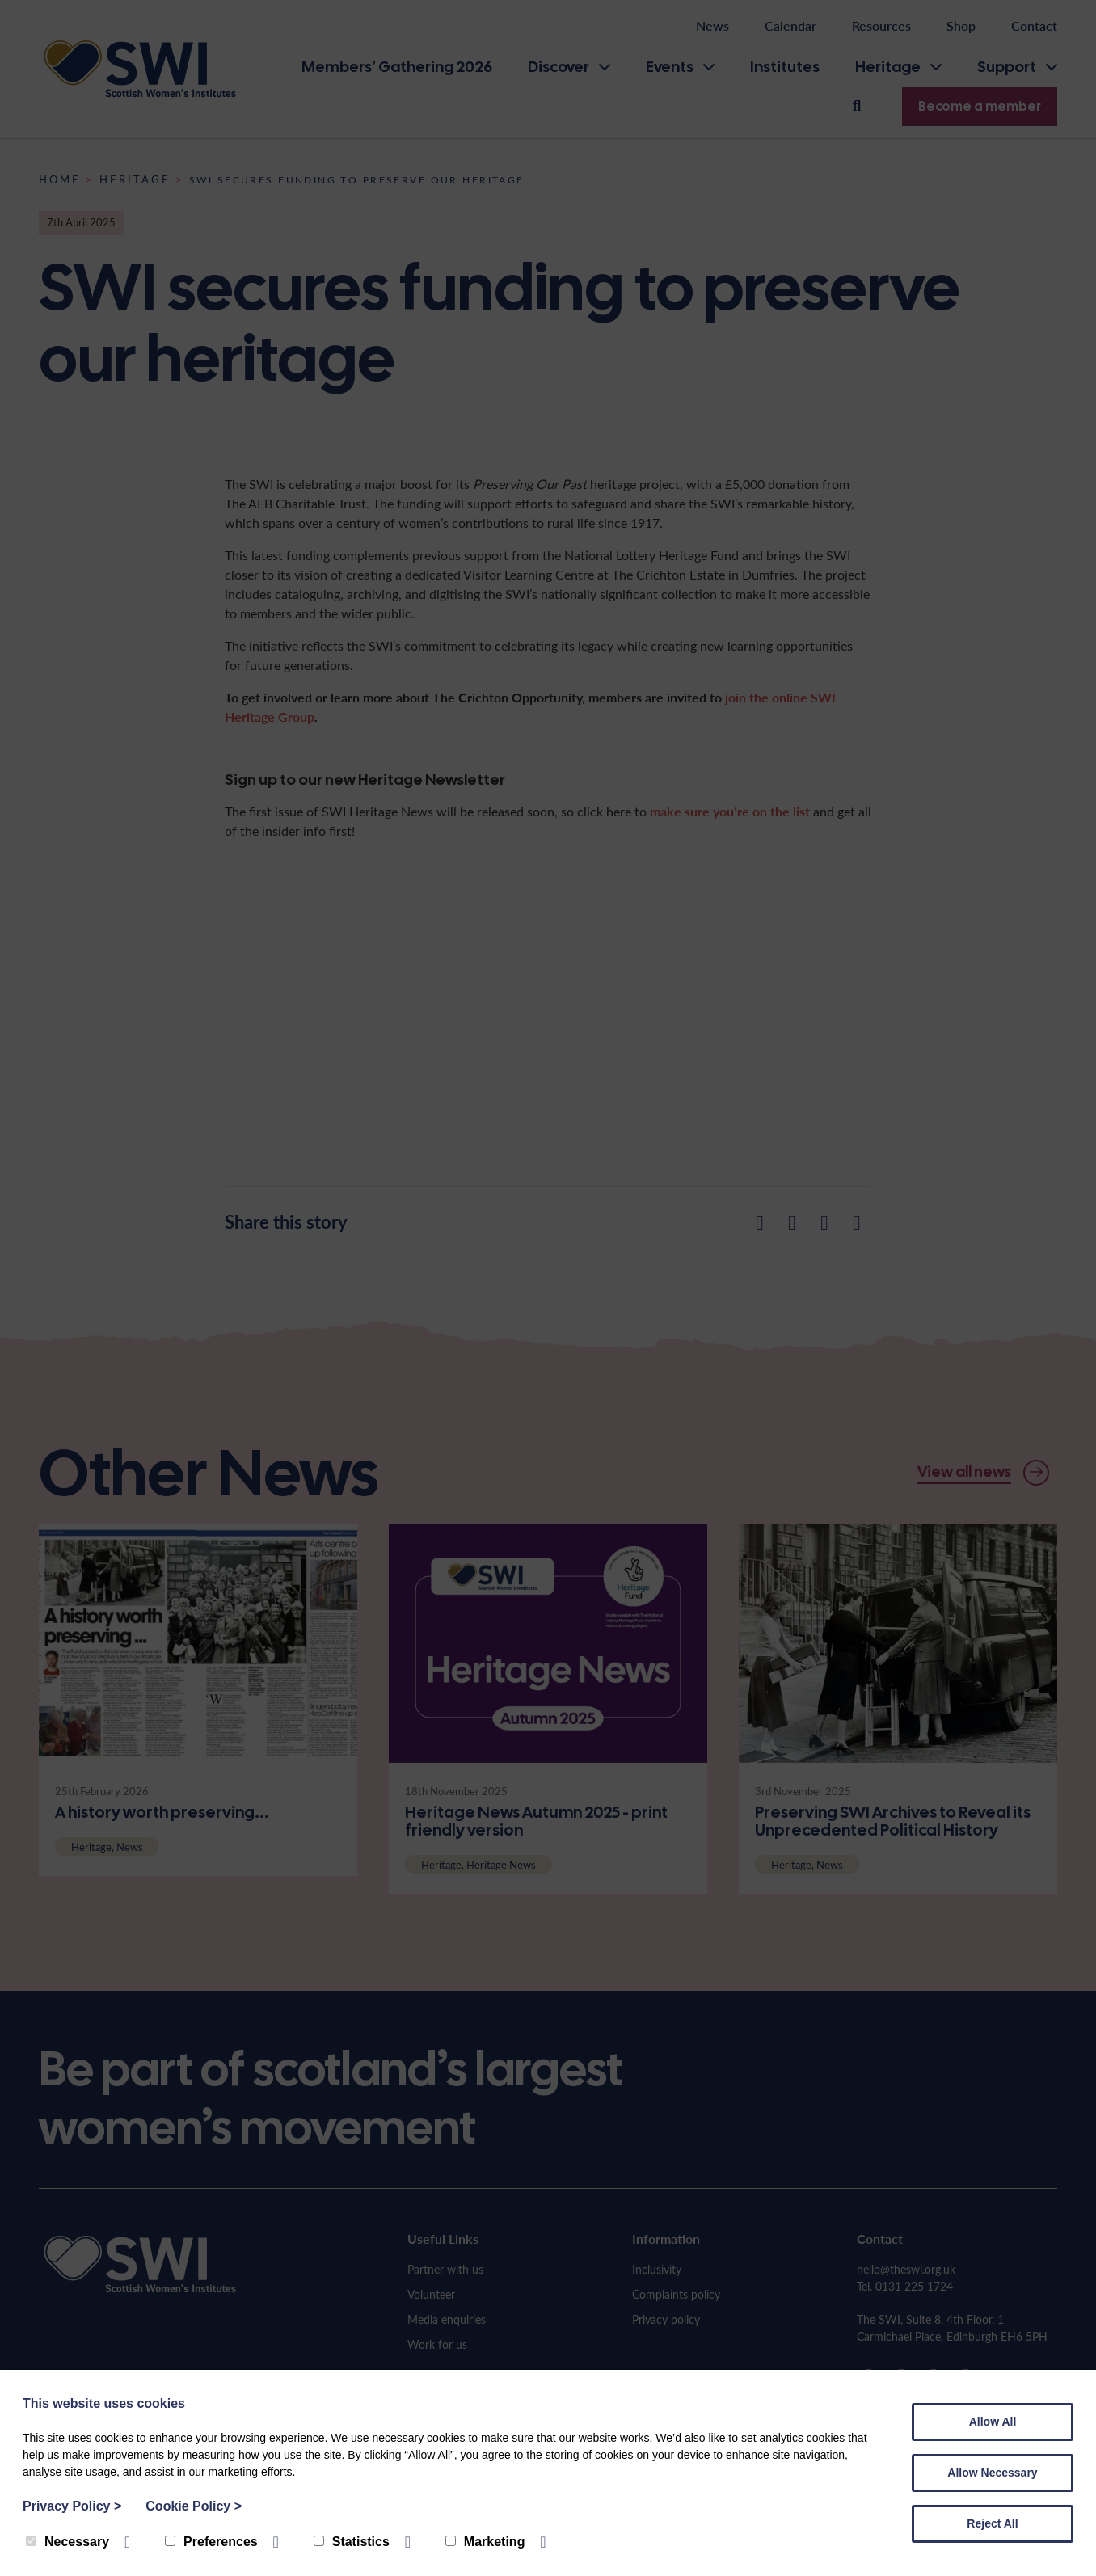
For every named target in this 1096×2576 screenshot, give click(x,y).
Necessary (67, 2542)
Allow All (993, 2421)
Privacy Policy (72, 2506)
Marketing (485, 2542)
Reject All (992, 2523)
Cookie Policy (193, 2506)
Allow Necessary (992, 2472)
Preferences (211, 2542)
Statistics (352, 2542)
